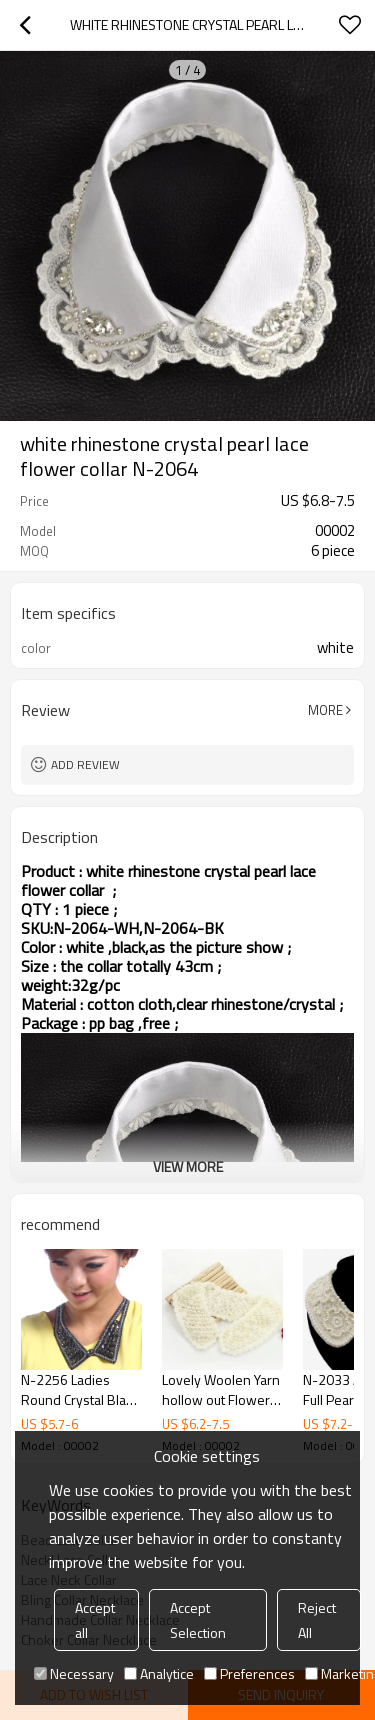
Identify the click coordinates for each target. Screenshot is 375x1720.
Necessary (74, 1673)
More (325, 710)
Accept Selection (198, 1620)
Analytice (159, 1673)
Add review (85, 764)
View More (188, 1166)
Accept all (95, 1620)
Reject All (317, 1620)
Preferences (249, 1673)
